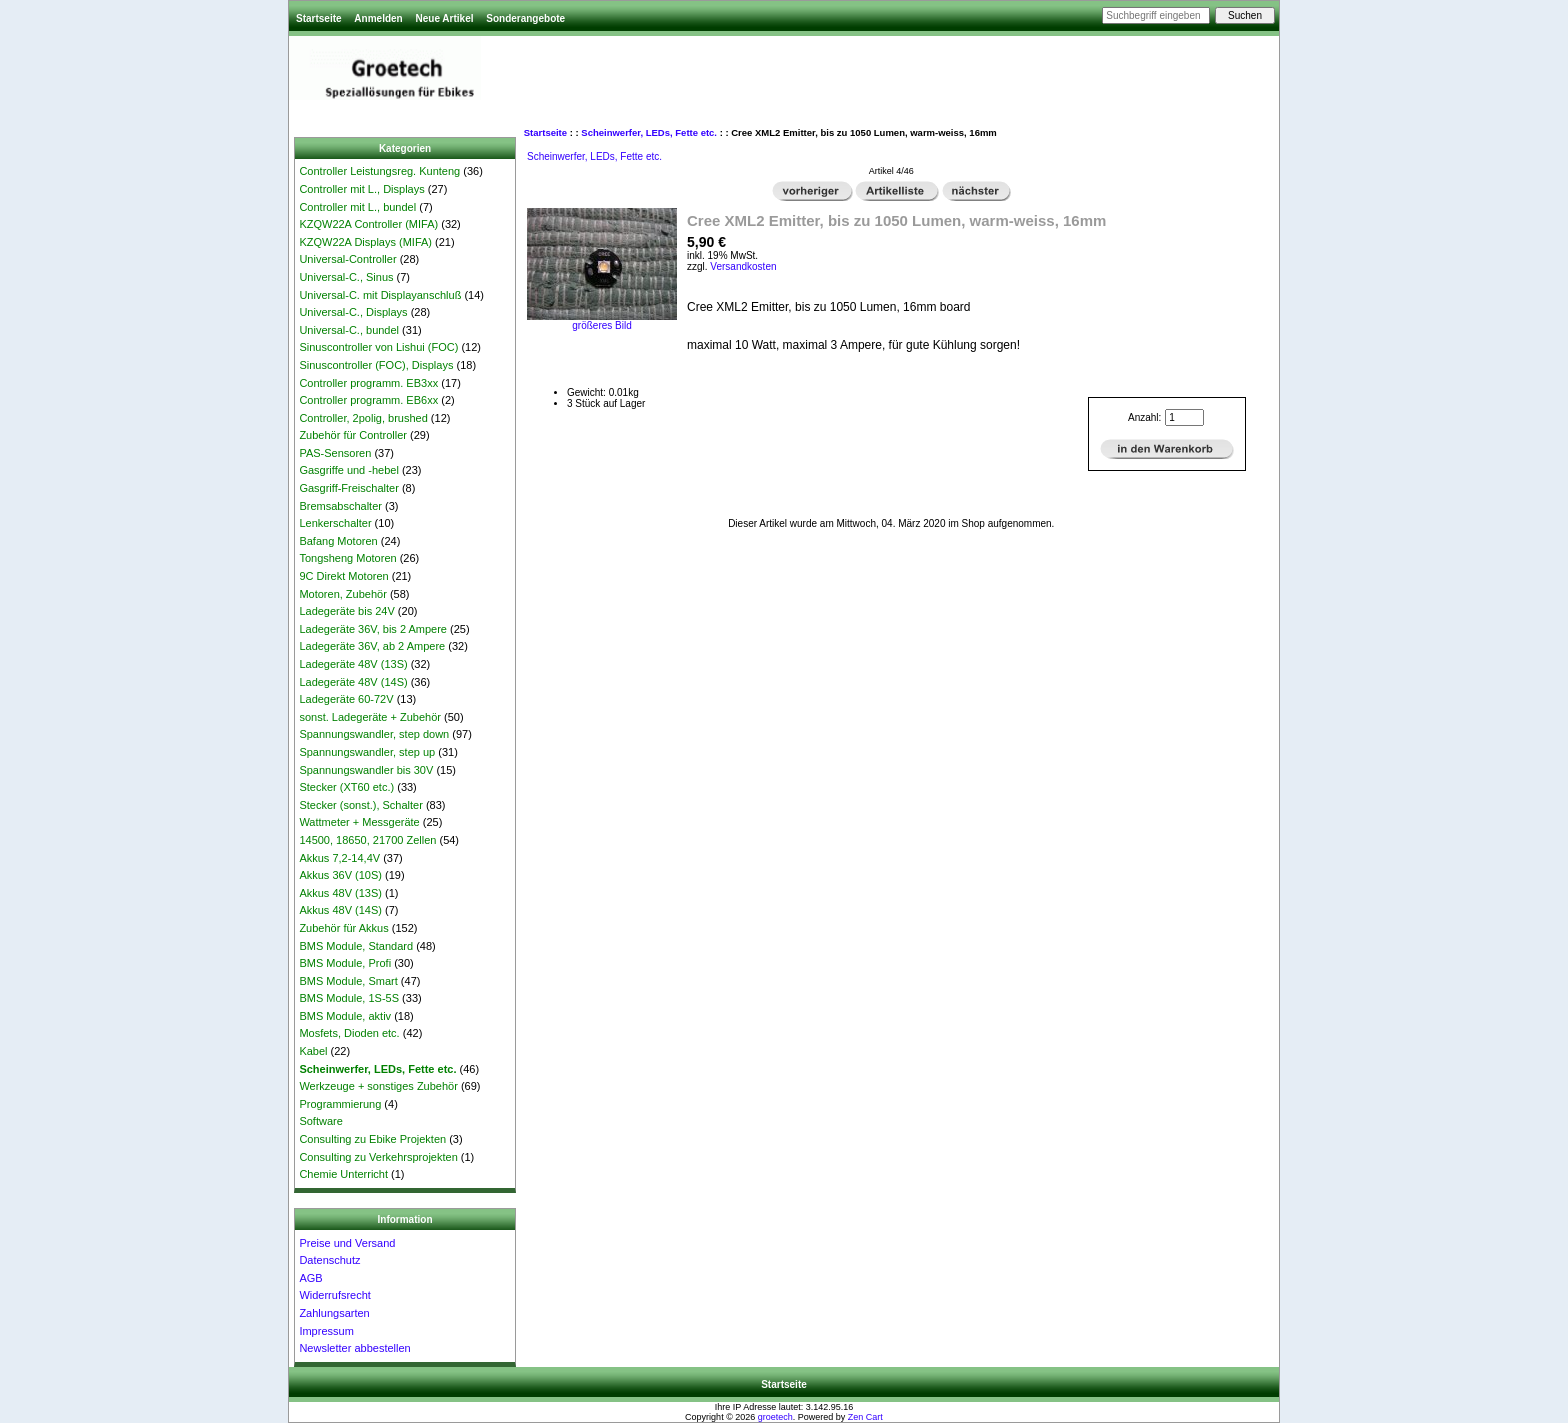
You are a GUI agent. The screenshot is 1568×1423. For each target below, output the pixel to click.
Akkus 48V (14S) (340, 910)
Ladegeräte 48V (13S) (353, 664)
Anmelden (378, 18)
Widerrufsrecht (335, 1295)
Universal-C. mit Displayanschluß (380, 295)
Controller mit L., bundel (357, 207)
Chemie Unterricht (343, 1174)
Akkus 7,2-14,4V (339, 858)
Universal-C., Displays (353, 312)
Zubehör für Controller (353, 435)
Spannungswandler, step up (367, 752)
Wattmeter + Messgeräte (359, 822)
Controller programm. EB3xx (368, 383)
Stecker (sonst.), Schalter (361, 805)
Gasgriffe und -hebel (348, 470)
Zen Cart (865, 1417)
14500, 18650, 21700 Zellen (367, 840)
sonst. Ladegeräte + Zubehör (370, 717)
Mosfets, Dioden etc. (349, 1033)
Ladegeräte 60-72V (346, 699)
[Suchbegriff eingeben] (1156, 15)
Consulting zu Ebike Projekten (372, 1139)
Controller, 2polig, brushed (363, 418)
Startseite (319, 18)
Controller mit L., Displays (361, 189)
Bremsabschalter (340, 506)
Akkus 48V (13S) (340, 893)
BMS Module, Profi (345, 963)
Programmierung (340, 1104)
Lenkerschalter (335, 523)
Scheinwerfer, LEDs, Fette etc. (649, 132)
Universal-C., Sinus (346, 277)
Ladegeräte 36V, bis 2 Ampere (373, 629)
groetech (775, 1417)
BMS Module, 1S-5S (349, 998)
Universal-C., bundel (349, 330)
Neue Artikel (444, 18)
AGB (310, 1278)
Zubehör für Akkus (343, 928)
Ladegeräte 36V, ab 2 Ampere (372, 646)
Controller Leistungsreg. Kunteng (379, 171)
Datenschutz (329, 1260)
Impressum (326, 1331)
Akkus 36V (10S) (340, 875)
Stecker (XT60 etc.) (346, 787)
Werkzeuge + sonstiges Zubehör (378, 1086)
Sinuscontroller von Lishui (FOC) (378, 347)
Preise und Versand (347, 1243)
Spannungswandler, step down (374, 734)
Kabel (313, 1051)
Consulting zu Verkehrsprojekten (378, 1157)
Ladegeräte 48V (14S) (353, 682)
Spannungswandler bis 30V (366, 770)
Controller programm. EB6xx (368, 400)
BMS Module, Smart (348, 981)
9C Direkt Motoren (343, 576)
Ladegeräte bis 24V (346, 611)
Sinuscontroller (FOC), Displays (376, 365)
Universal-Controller (347, 259)
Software (320, 1121)
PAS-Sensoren (335, 453)
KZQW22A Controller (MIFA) (368, 224)
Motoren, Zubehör (342, 594)
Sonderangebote (525, 18)
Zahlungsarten (334, 1313)
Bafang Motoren (338, 541)
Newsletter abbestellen (354, 1348)
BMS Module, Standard (356, 946)
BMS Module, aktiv (345, 1016)
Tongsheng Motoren (347, 558)
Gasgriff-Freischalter (348, 488)
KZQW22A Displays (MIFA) (365, 242)
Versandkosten (743, 266)
